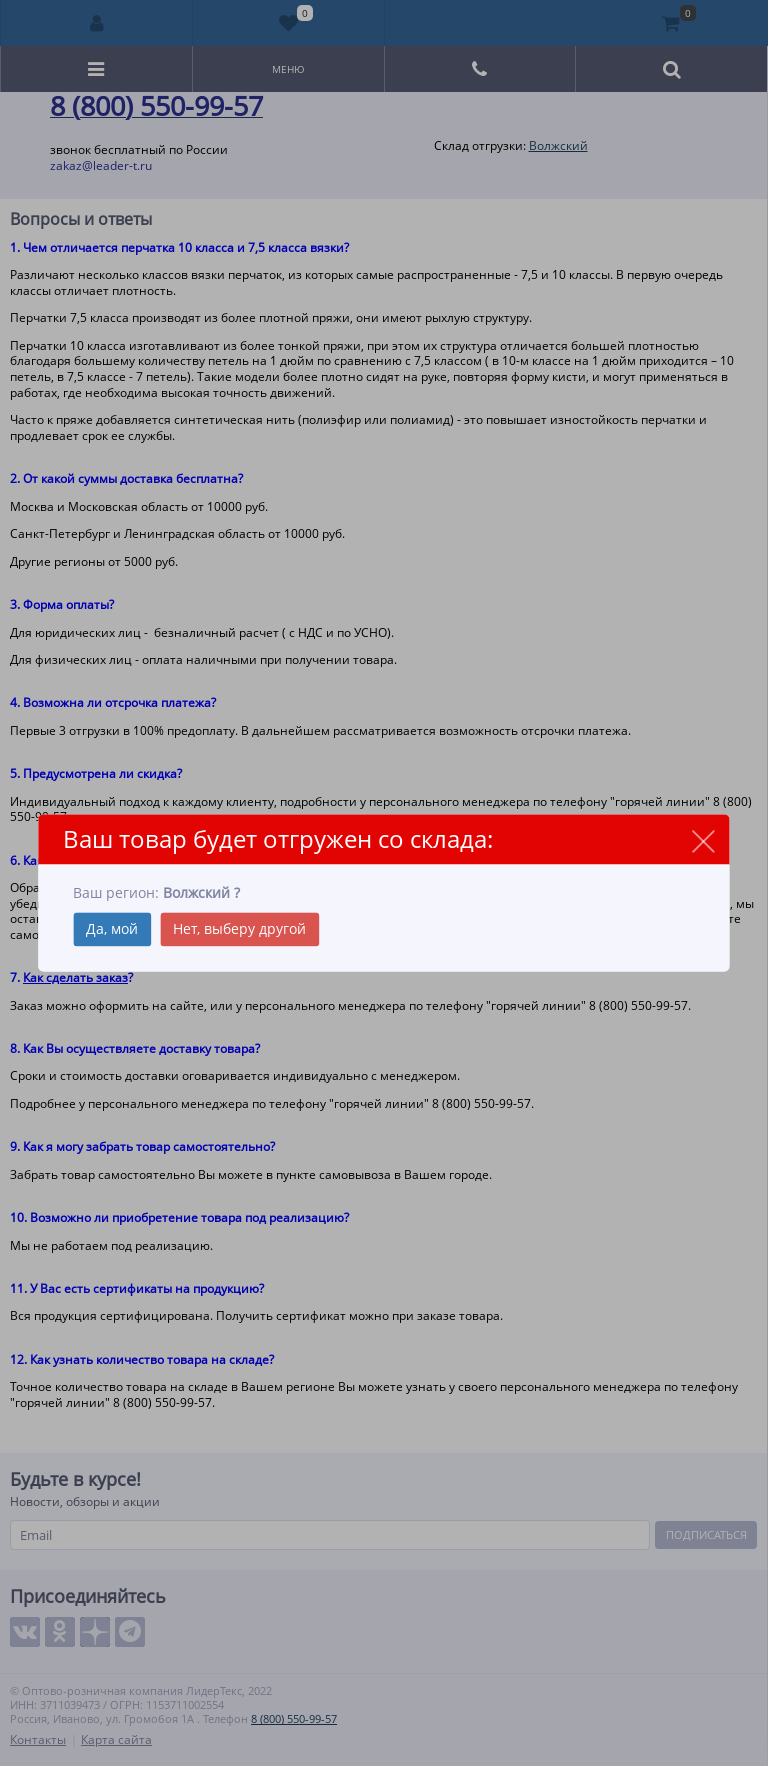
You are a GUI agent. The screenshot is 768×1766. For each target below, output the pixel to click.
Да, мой (112, 929)
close (703, 840)
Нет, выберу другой (239, 929)
